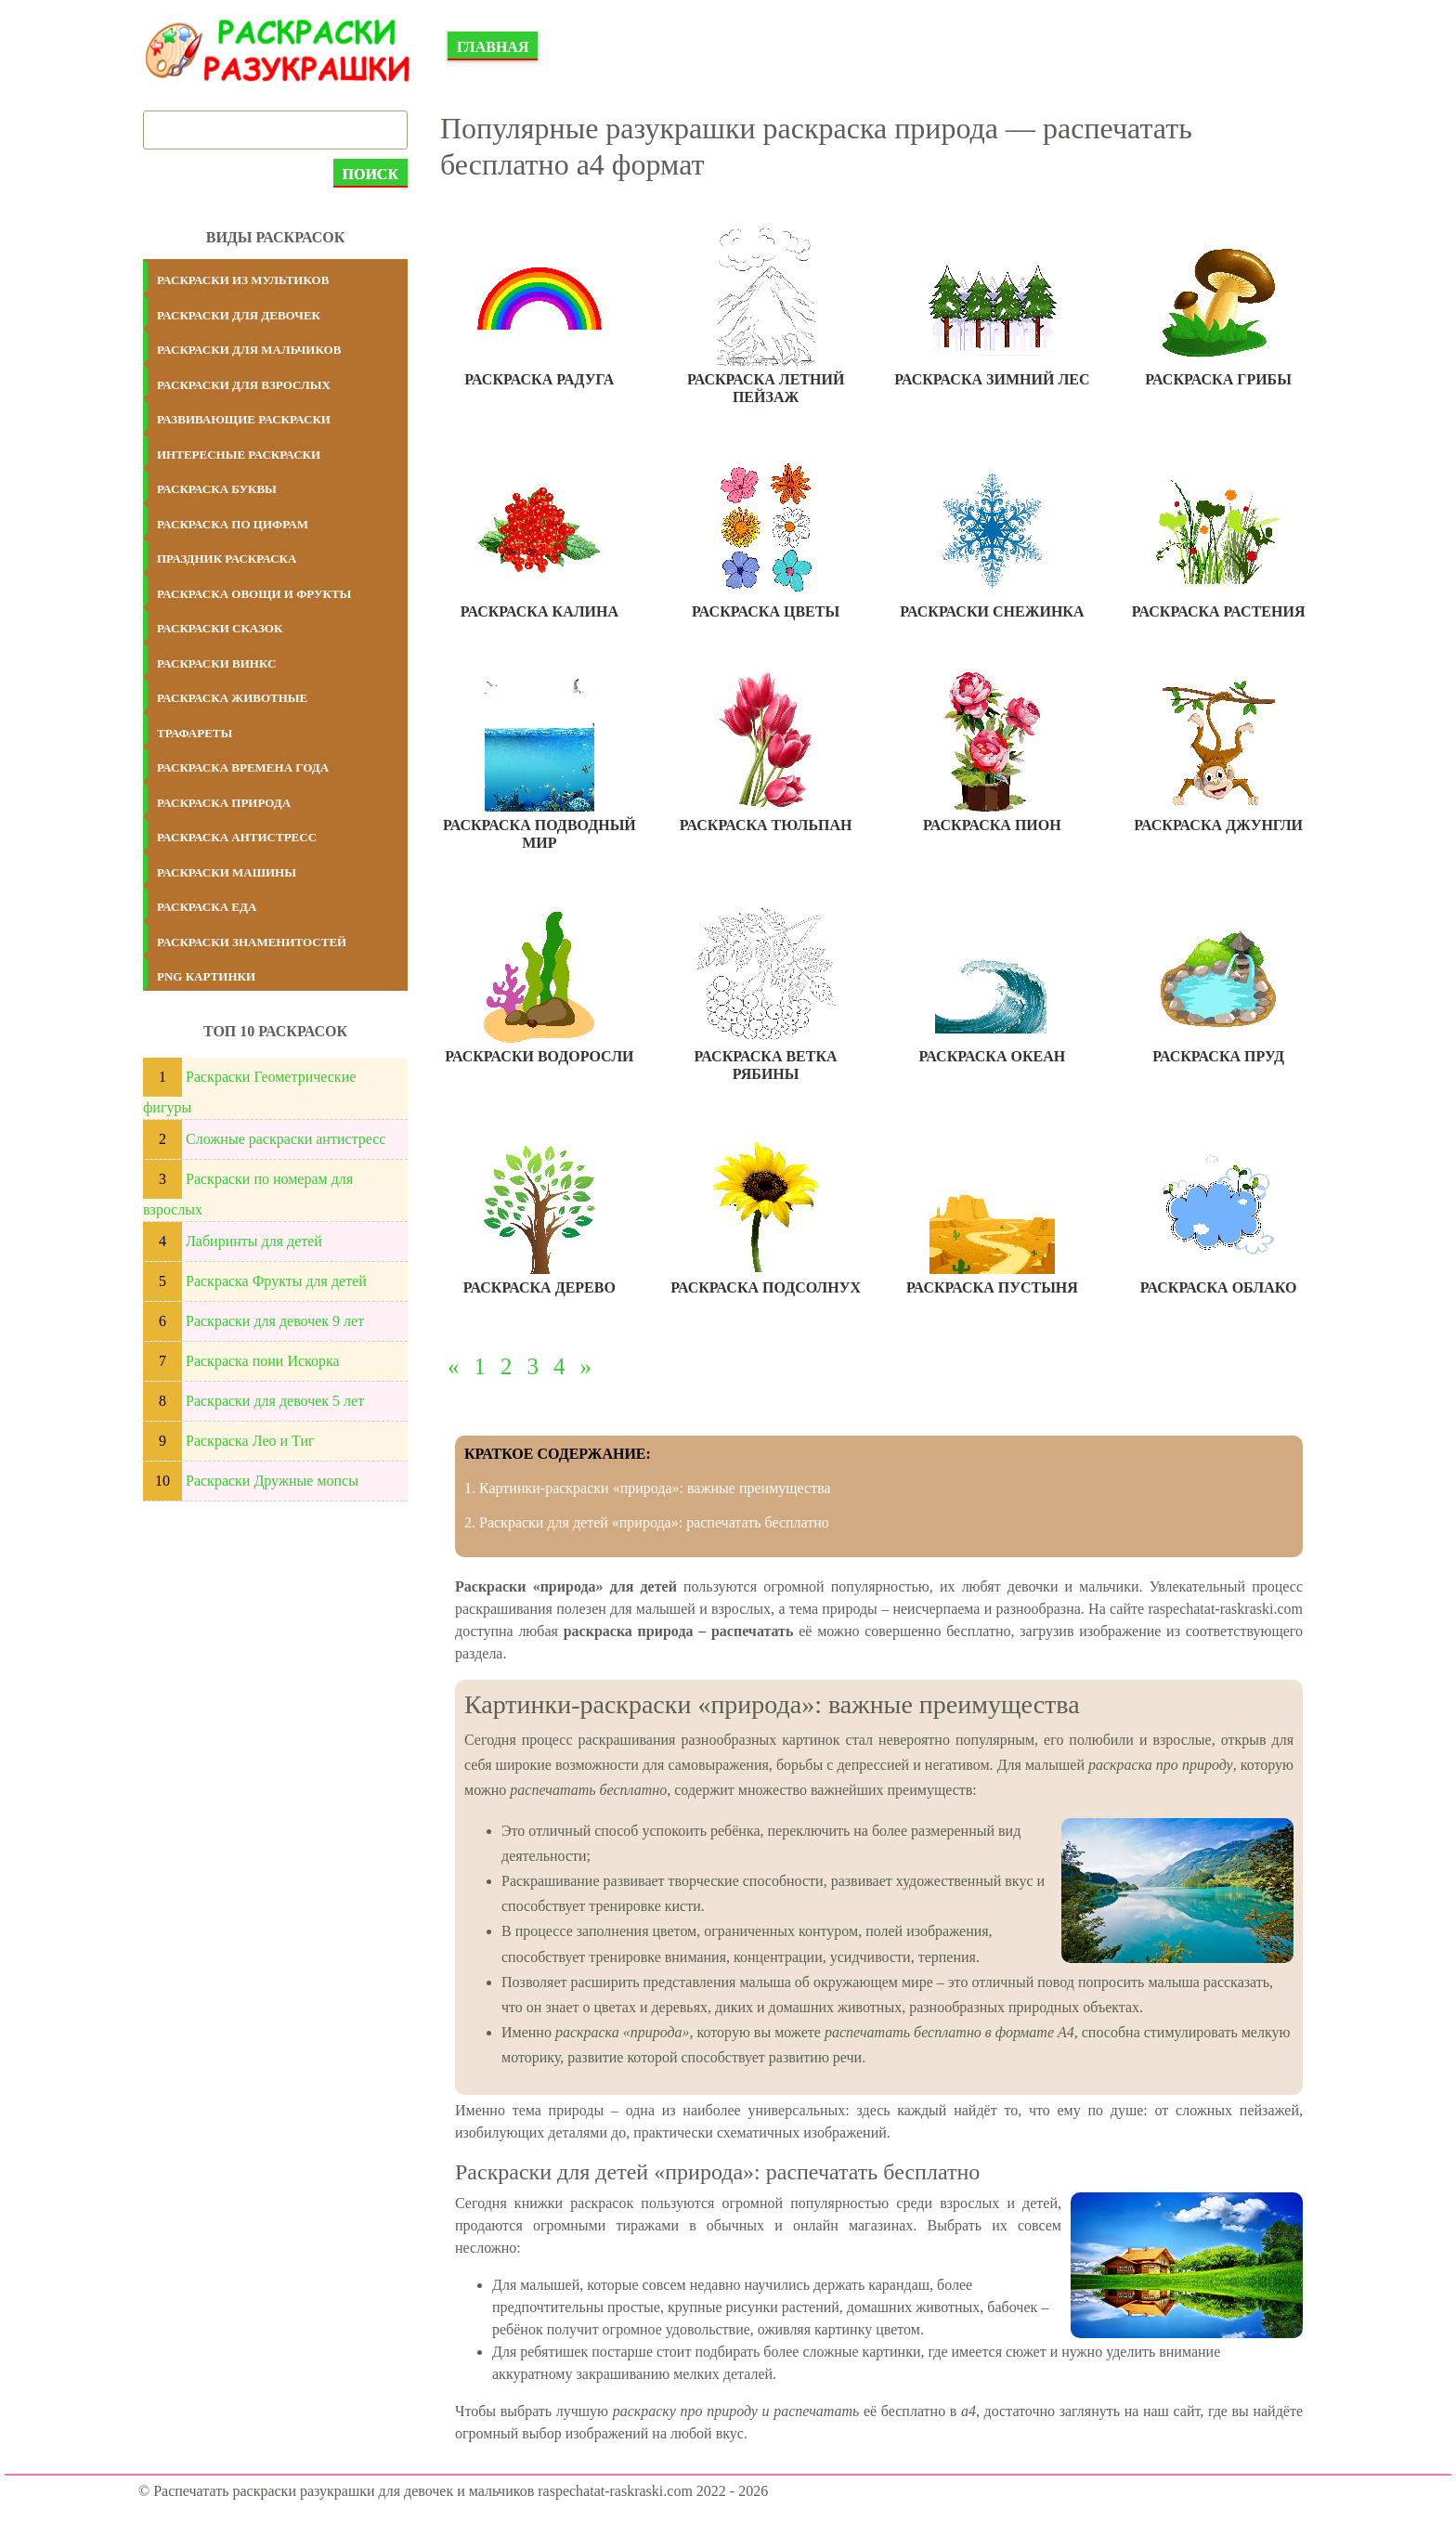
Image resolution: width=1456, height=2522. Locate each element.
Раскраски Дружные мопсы (272, 1480)
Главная (492, 47)
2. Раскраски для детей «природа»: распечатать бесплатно (646, 1522)
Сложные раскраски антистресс (285, 1139)
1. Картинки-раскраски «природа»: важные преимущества (647, 1488)
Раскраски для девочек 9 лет (275, 1321)
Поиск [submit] (371, 174)
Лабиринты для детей (254, 1241)
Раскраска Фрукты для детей (276, 1281)
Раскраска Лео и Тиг (250, 1441)
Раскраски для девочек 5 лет (275, 1401)
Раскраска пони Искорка (263, 1361)
